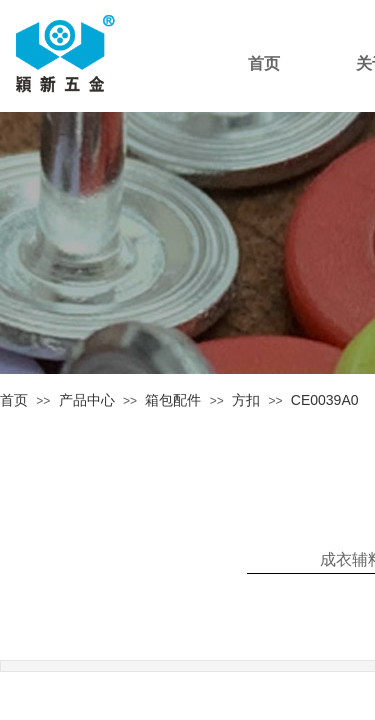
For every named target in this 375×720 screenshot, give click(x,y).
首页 (14, 400)
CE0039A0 (325, 400)
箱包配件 (173, 400)
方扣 (246, 400)
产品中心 (87, 400)
